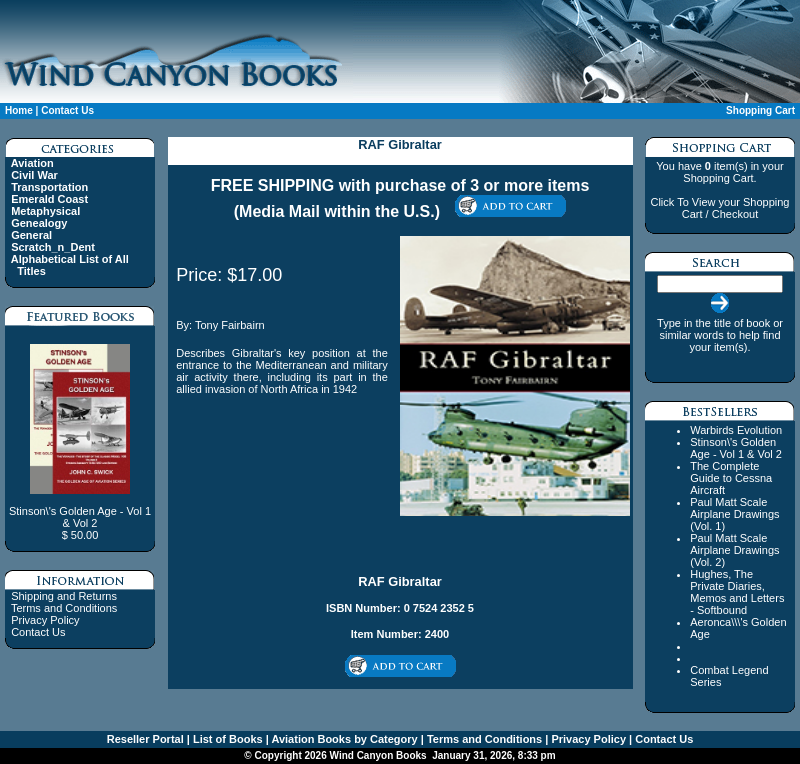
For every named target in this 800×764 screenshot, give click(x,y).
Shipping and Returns (64, 596)
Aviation (32, 163)
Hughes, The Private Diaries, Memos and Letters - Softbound (737, 592)
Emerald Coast (49, 199)
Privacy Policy (45, 620)
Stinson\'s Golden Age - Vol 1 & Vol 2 (736, 448)
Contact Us (67, 110)
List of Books (226, 739)
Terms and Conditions (64, 608)
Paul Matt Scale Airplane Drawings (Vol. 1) (734, 514)
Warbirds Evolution (736, 430)
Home (19, 110)
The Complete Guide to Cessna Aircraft (731, 478)
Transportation (49, 187)
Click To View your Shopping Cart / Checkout (719, 208)
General (31, 235)
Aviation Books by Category (343, 739)
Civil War (34, 175)
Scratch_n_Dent (53, 247)
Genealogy (39, 223)
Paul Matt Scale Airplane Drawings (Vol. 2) (734, 550)
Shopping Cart (760, 110)
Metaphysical (45, 211)
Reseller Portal (145, 739)
